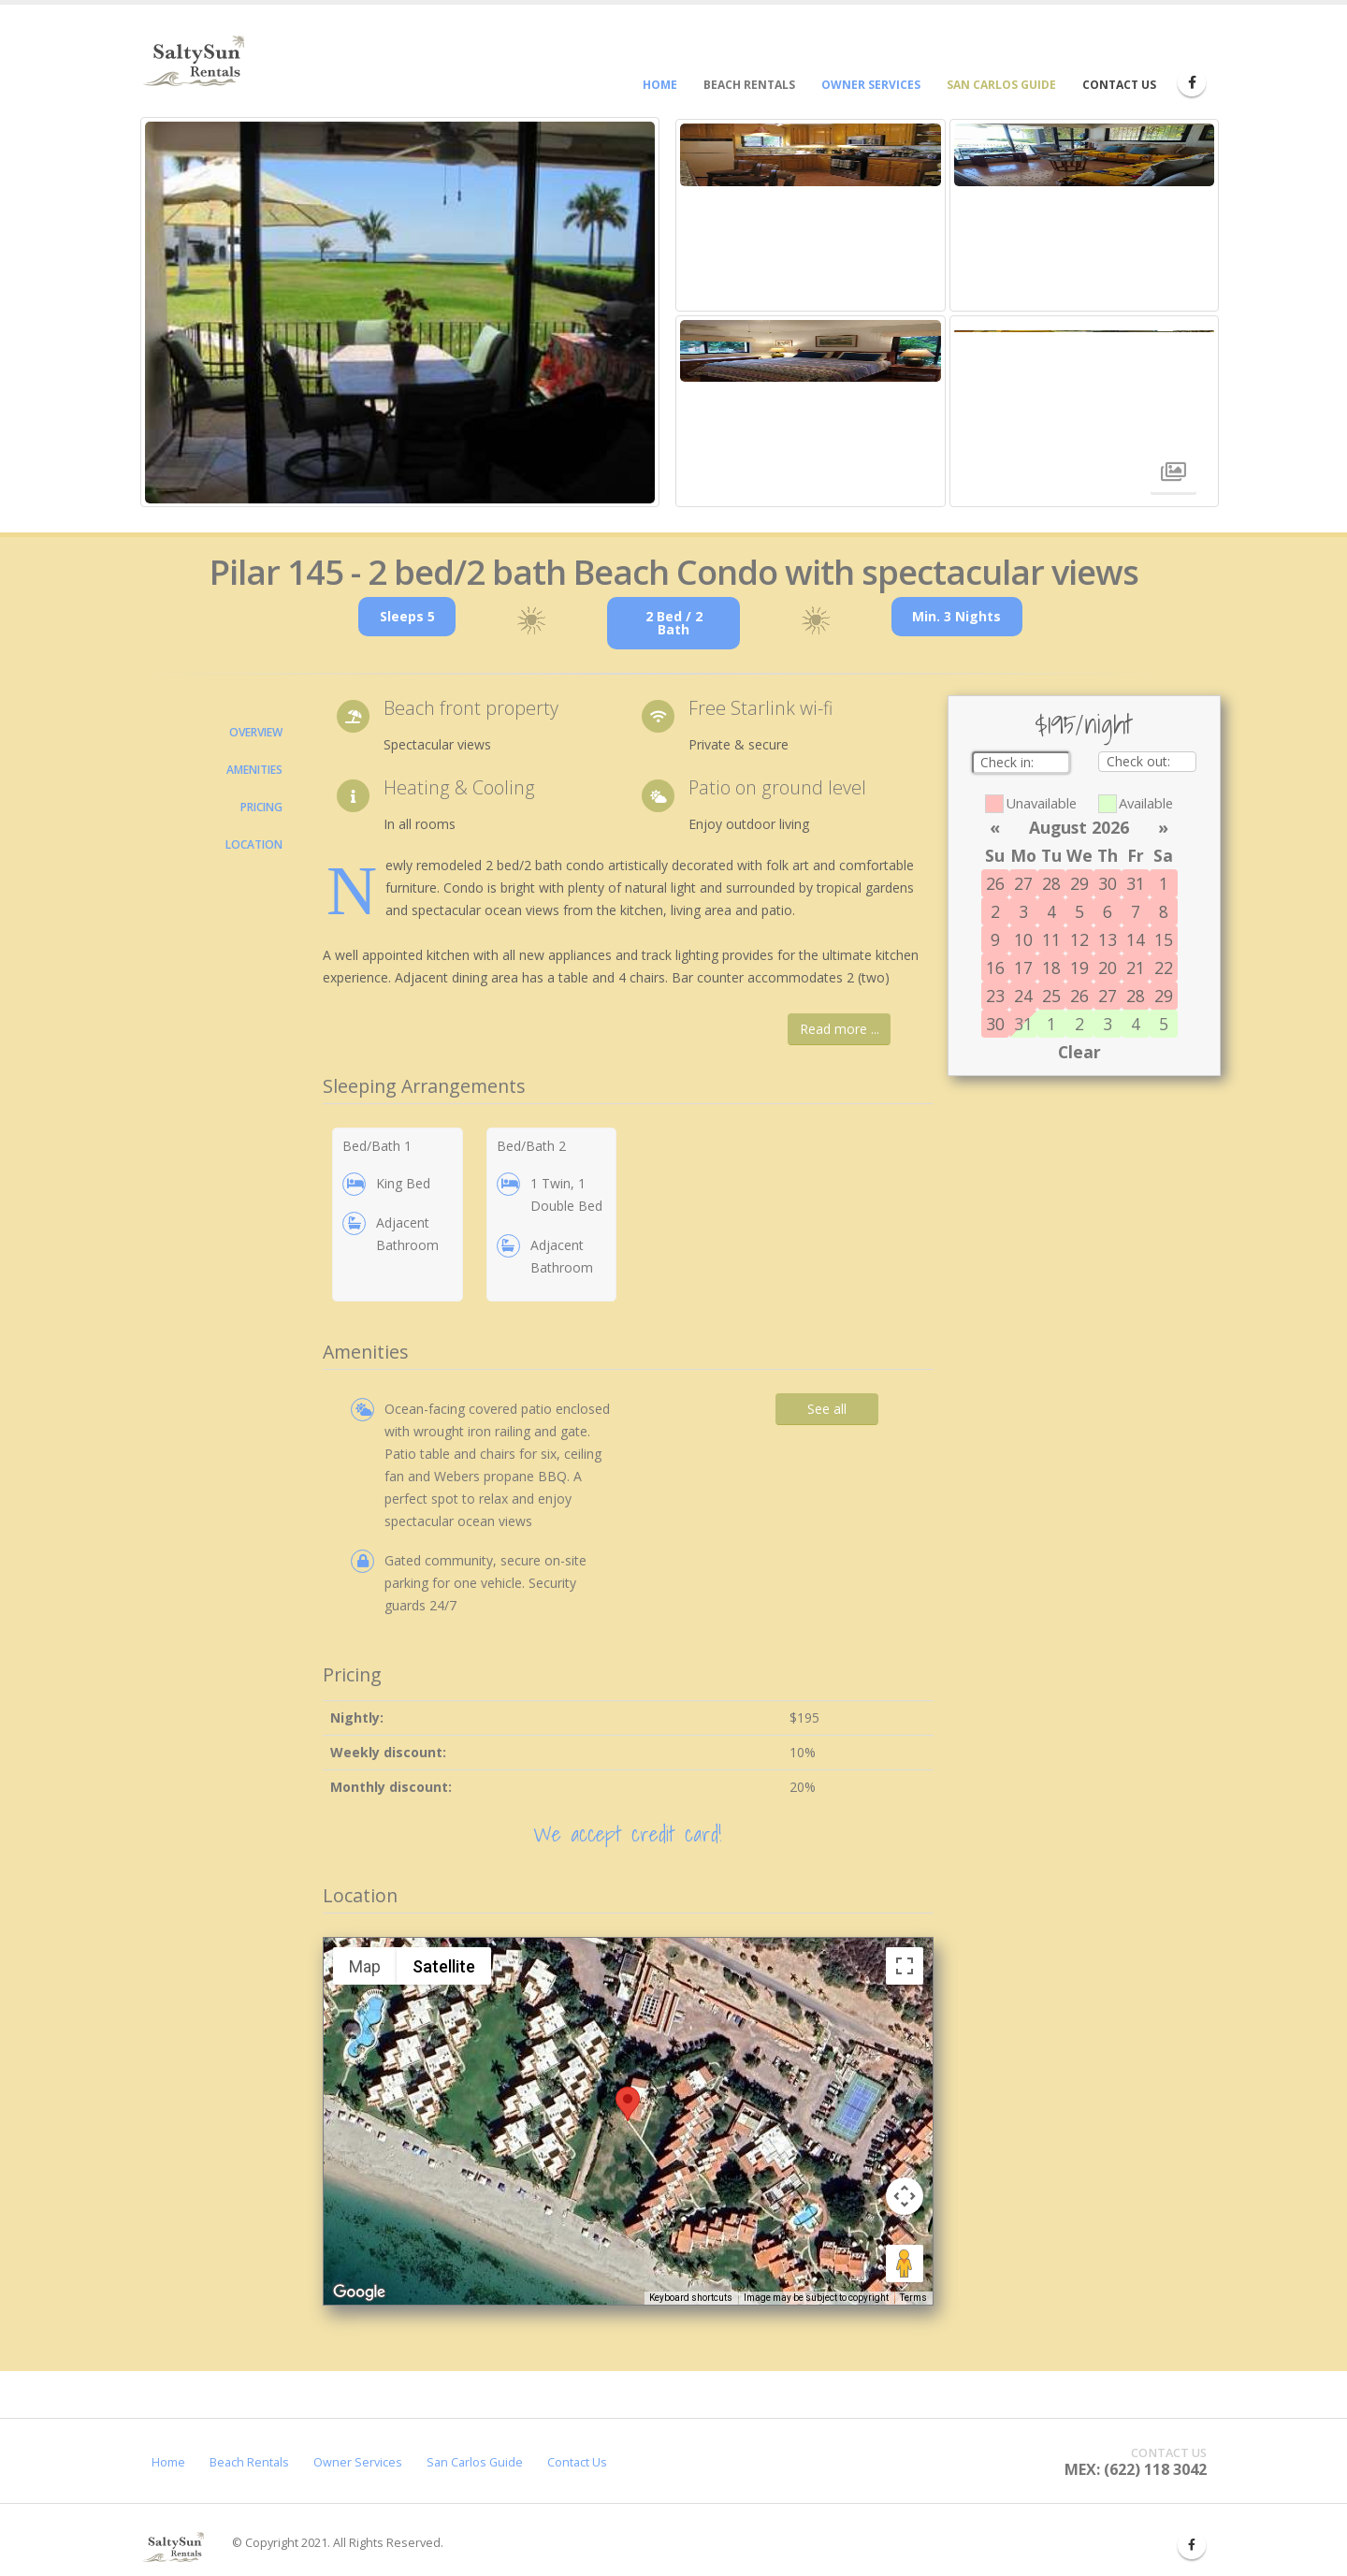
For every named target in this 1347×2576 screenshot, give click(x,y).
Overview (255, 732)
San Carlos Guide (475, 2462)
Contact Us (577, 2462)
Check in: (1009, 762)
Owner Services (357, 2462)
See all (827, 1409)
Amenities (254, 770)
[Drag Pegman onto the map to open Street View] (904, 2263)
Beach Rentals (249, 2462)
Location (253, 844)
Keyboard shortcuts (690, 2297)
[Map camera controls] (904, 2196)
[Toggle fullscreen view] (904, 1966)
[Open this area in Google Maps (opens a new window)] (359, 2292)
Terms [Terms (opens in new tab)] (913, 2297)
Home (168, 2462)
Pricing (261, 807)
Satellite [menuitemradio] (444, 1966)
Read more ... (839, 1029)
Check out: (1140, 761)
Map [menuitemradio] (365, 1966)
